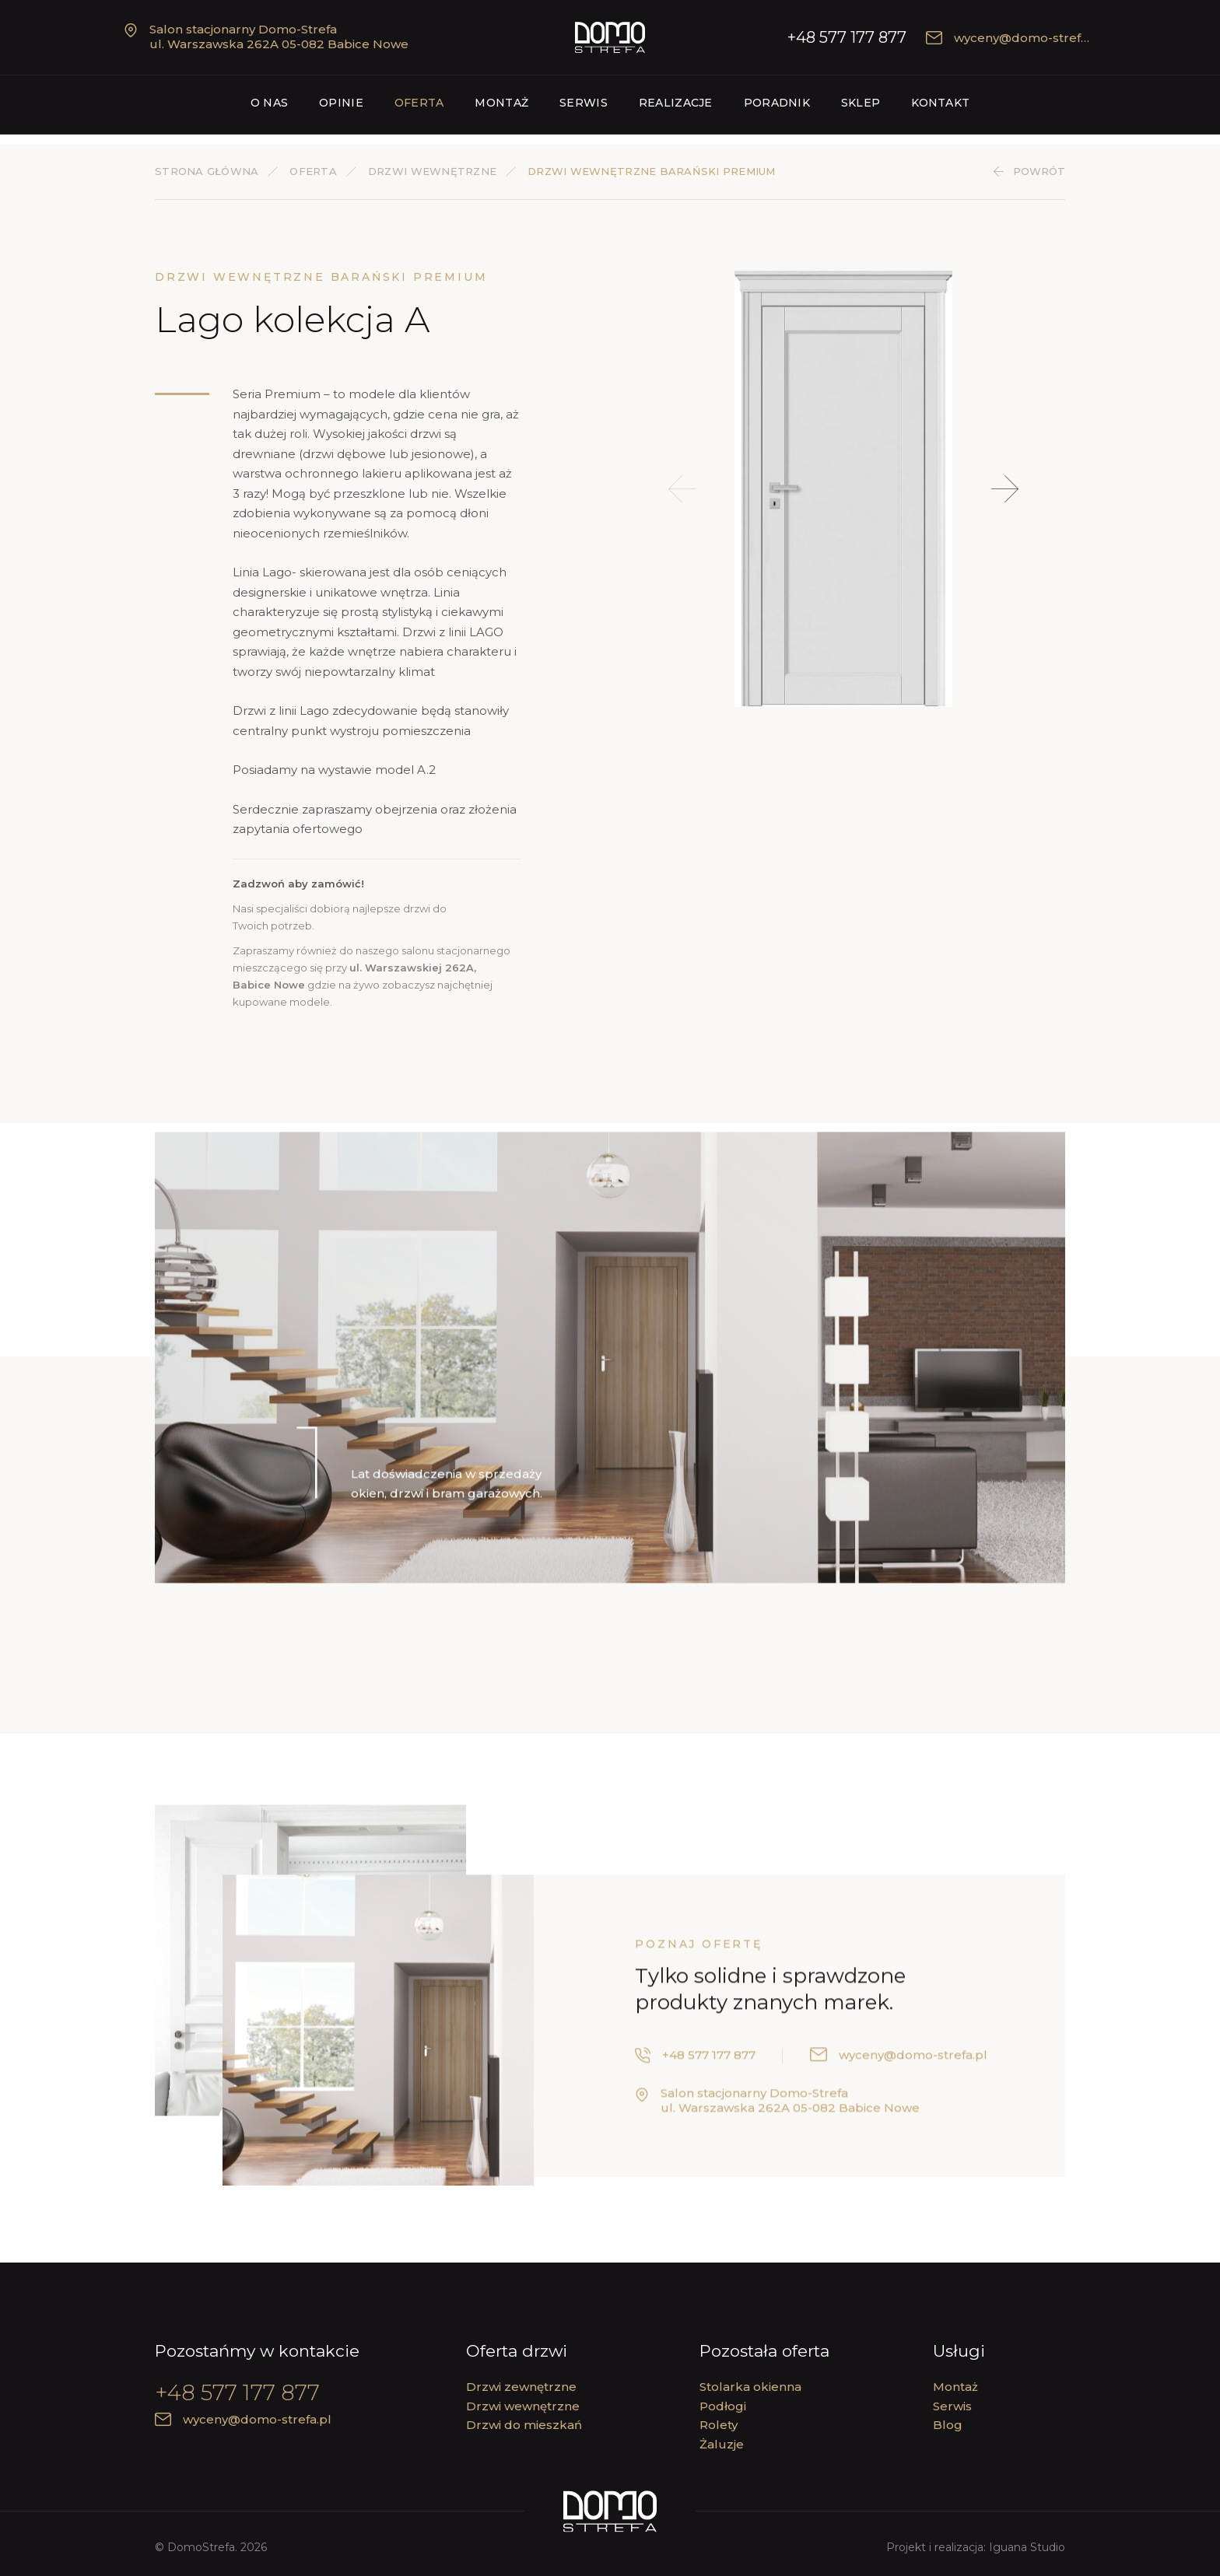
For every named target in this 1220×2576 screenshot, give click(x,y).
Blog (947, 2424)
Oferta (419, 103)
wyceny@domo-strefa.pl (1014, 37)
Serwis (583, 103)
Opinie (341, 103)
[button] (1004, 488)
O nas (269, 103)
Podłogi (722, 2406)
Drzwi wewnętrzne (432, 171)
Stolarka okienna (750, 2386)
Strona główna (206, 171)
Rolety (718, 2424)
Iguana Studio (1027, 2547)
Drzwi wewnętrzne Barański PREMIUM (652, 171)
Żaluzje (721, 2444)
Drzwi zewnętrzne (521, 2386)
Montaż (501, 103)
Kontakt (940, 103)
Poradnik (777, 103)
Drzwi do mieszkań (524, 2424)
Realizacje (676, 103)
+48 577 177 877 (846, 37)
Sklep (860, 103)
